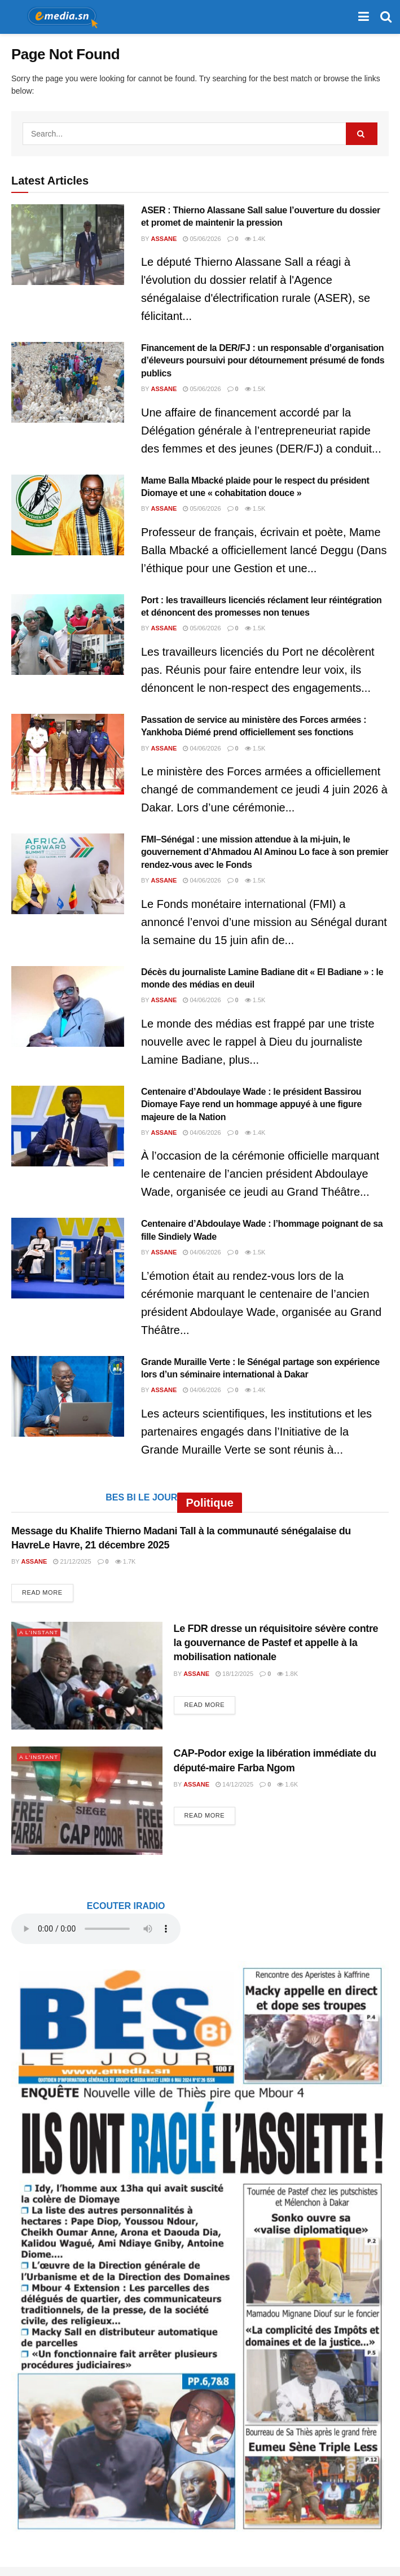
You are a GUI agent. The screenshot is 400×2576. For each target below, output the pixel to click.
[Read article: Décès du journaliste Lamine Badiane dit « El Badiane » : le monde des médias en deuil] (67, 1006)
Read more (47, 1591)
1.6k (287, 1784)
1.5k (255, 388)
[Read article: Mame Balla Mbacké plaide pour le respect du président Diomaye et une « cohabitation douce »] (67, 515)
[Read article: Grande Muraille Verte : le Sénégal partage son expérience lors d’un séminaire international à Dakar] (67, 1396)
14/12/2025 (234, 1784)
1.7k (125, 1561)
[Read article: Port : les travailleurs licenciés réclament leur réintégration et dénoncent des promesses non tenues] (67, 634)
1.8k (287, 1673)
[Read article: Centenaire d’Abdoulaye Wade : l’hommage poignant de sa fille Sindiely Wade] (67, 1258)
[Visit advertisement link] (200, 2247)
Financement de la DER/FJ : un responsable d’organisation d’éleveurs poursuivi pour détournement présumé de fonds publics (262, 360)
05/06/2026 (202, 238)
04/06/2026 (202, 748)
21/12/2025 (72, 1561)
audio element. (96, 1929)
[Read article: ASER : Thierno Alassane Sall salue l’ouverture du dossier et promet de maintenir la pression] (67, 244)
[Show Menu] (363, 17)
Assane (164, 238)
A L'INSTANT (40, 1632)
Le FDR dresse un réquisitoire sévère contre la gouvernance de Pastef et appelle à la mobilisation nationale (276, 1642)
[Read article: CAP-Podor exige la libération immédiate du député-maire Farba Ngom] (86, 1800)
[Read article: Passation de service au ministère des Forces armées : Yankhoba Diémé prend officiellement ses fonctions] (67, 754)
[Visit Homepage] (58, 17)
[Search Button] (386, 17)
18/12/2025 (234, 1673)
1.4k (255, 238)
